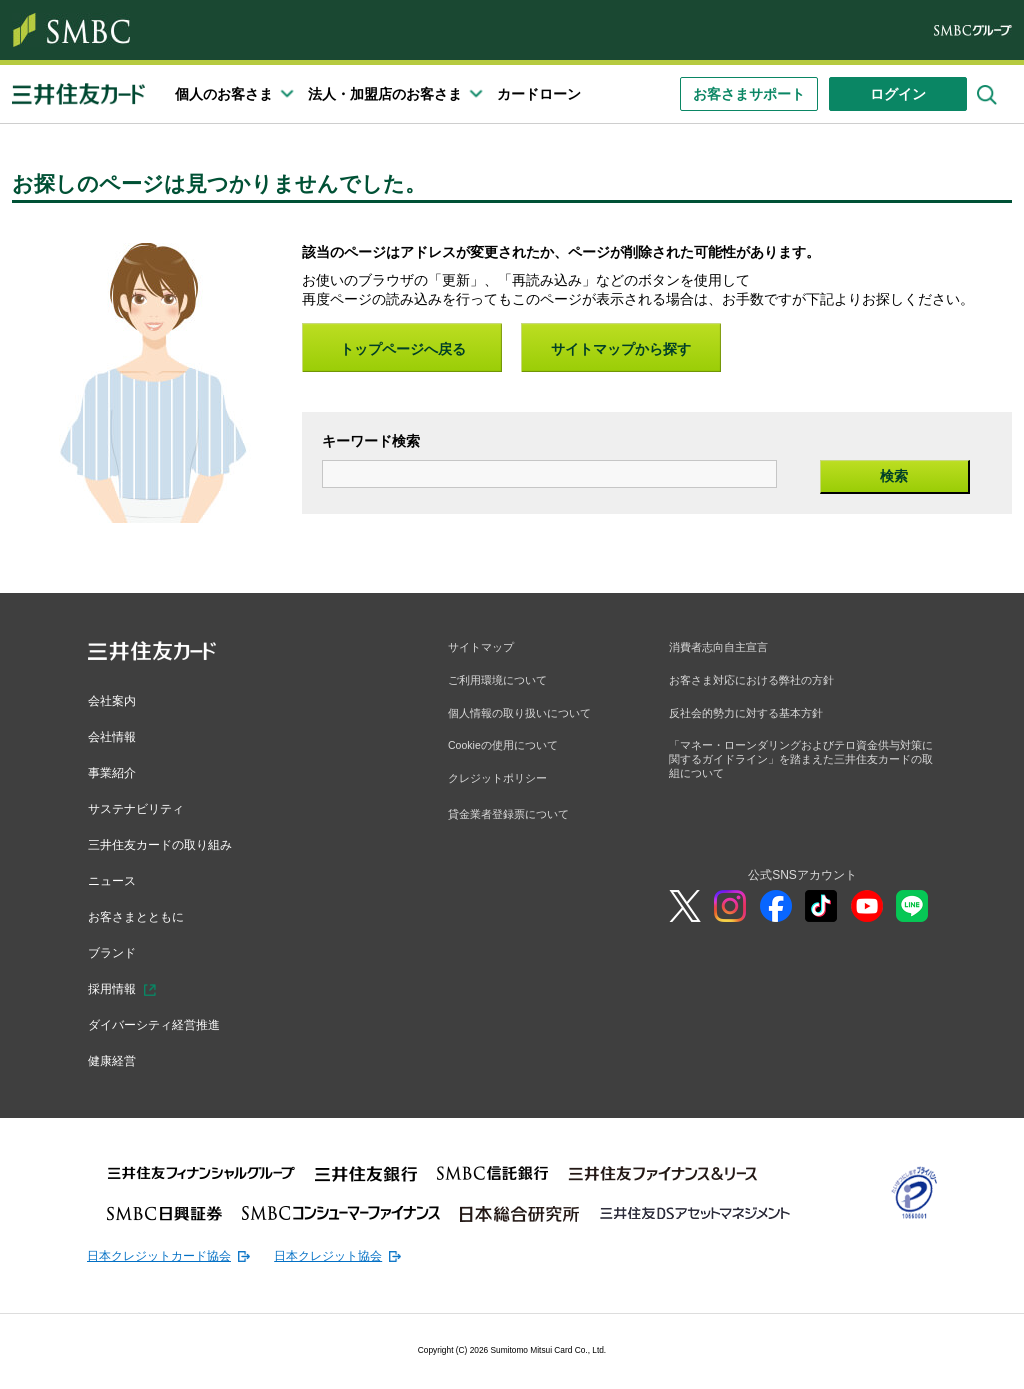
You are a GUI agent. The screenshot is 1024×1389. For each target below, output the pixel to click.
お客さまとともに (144, 911)
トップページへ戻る (403, 349)
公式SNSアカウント (802, 887)
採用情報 (116, 982)
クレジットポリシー (502, 787)
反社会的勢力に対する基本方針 (753, 717)
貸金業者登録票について (514, 824)
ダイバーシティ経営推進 (165, 1017)
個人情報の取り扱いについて (526, 717)
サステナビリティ (144, 806)
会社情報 (116, 735)
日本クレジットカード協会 (171, 1246)
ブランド (116, 947)
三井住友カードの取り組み (172, 841)
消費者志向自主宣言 (723, 648)
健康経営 (116, 1052)
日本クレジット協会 (364, 1246)
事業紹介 (116, 771)
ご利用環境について (502, 683)
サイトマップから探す (621, 349)
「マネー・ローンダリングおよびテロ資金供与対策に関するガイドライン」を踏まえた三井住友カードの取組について (801, 767)
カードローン (539, 94)
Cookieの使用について (508, 752)
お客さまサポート (749, 94)
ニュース (116, 876)
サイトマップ (484, 648)
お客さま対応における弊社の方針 (759, 683)
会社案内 (116, 700)
